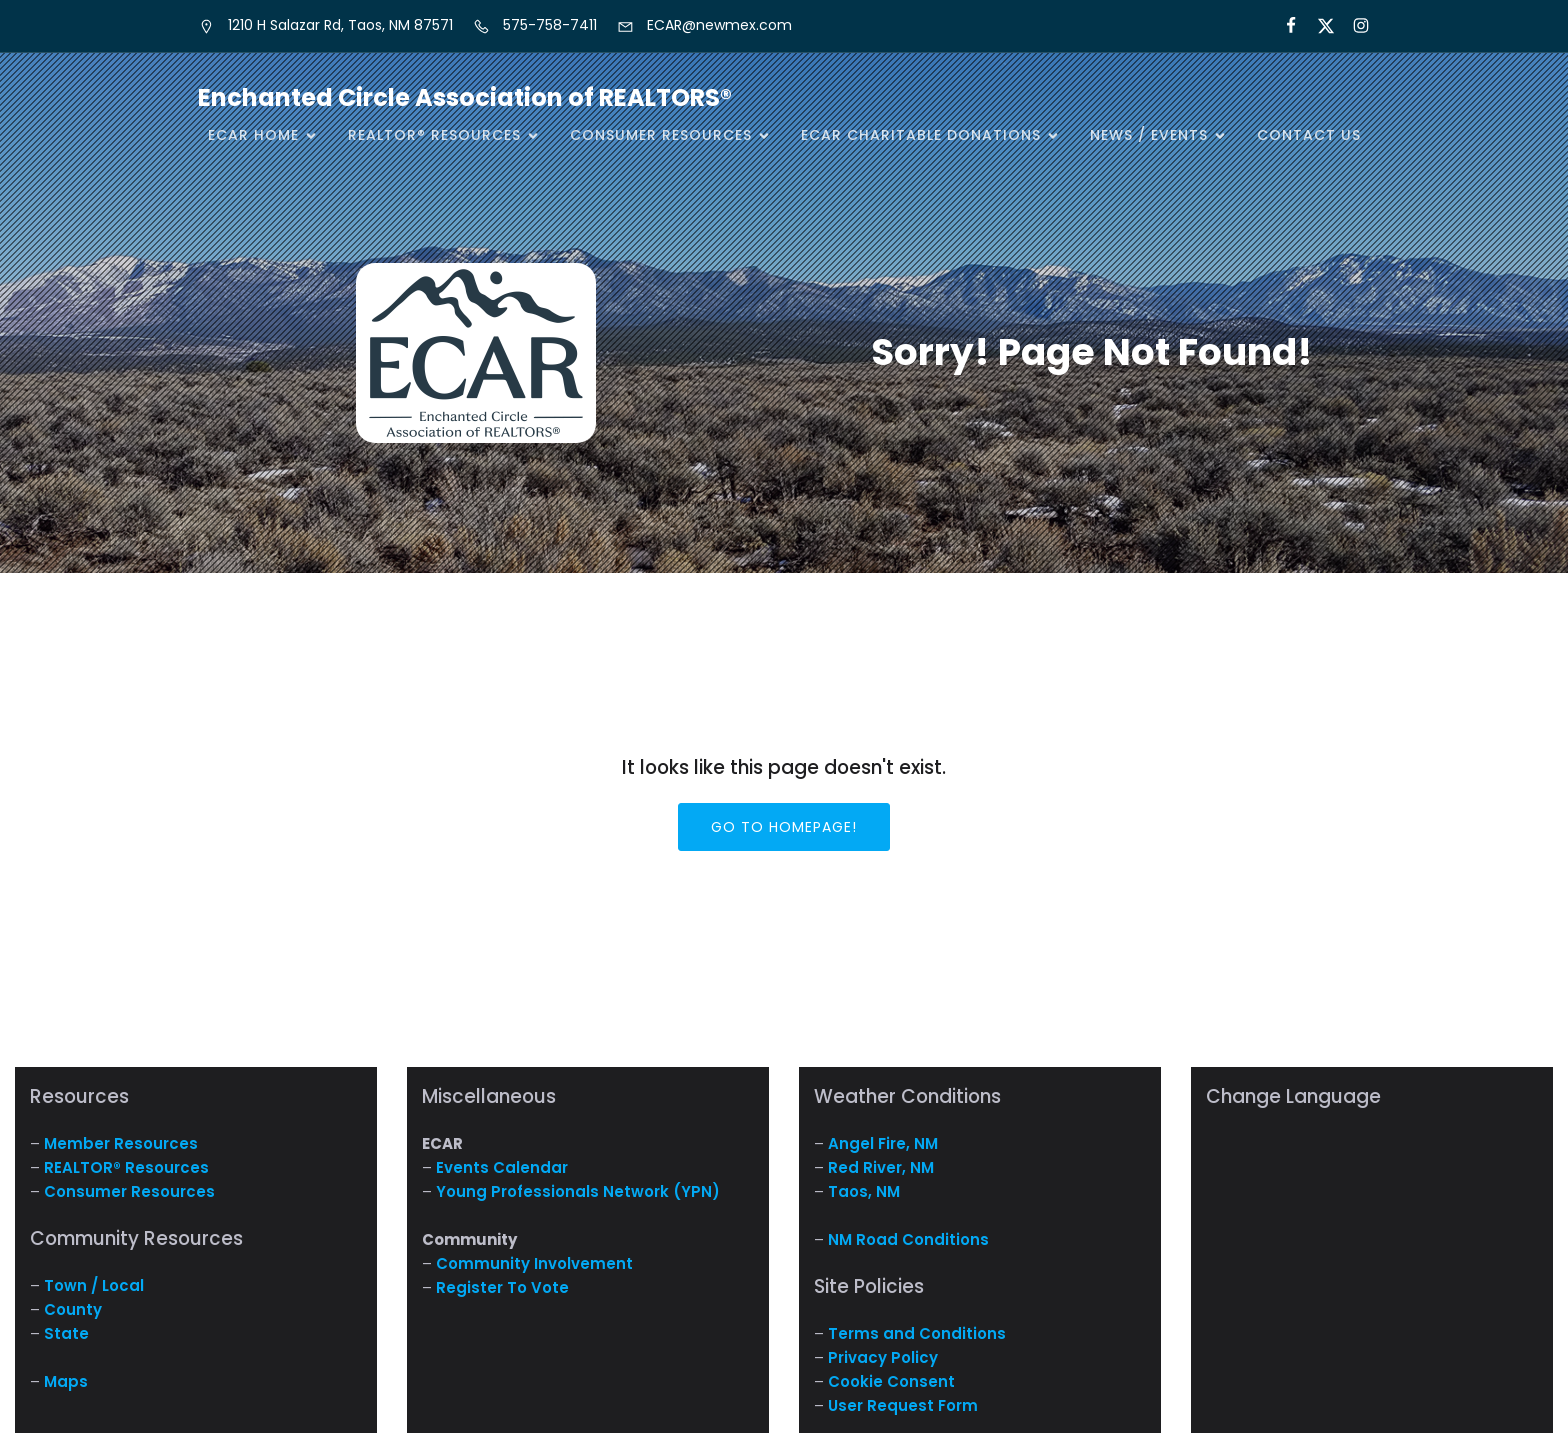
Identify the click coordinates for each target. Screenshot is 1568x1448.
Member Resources (121, 1143)
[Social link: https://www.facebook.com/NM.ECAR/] (1282, 26)
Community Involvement (534, 1263)
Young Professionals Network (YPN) (578, 1191)
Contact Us (1309, 135)
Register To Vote (502, 1287)
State (66, 1333)
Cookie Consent (891, 1381)
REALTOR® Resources (126, 1167)
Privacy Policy (883, 1357)
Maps (66, 1381)
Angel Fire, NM (883, 1143)
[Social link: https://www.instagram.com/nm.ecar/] (1352, 26)
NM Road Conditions (908, 1239)
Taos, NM (864, 1191)
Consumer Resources (129, 1191)
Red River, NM (881, 1167)
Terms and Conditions (917, 1333)
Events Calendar (502, 1167)
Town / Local (94, 1285)
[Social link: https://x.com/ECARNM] (1317, 26)
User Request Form (903, 1405)
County (73, 1309)
